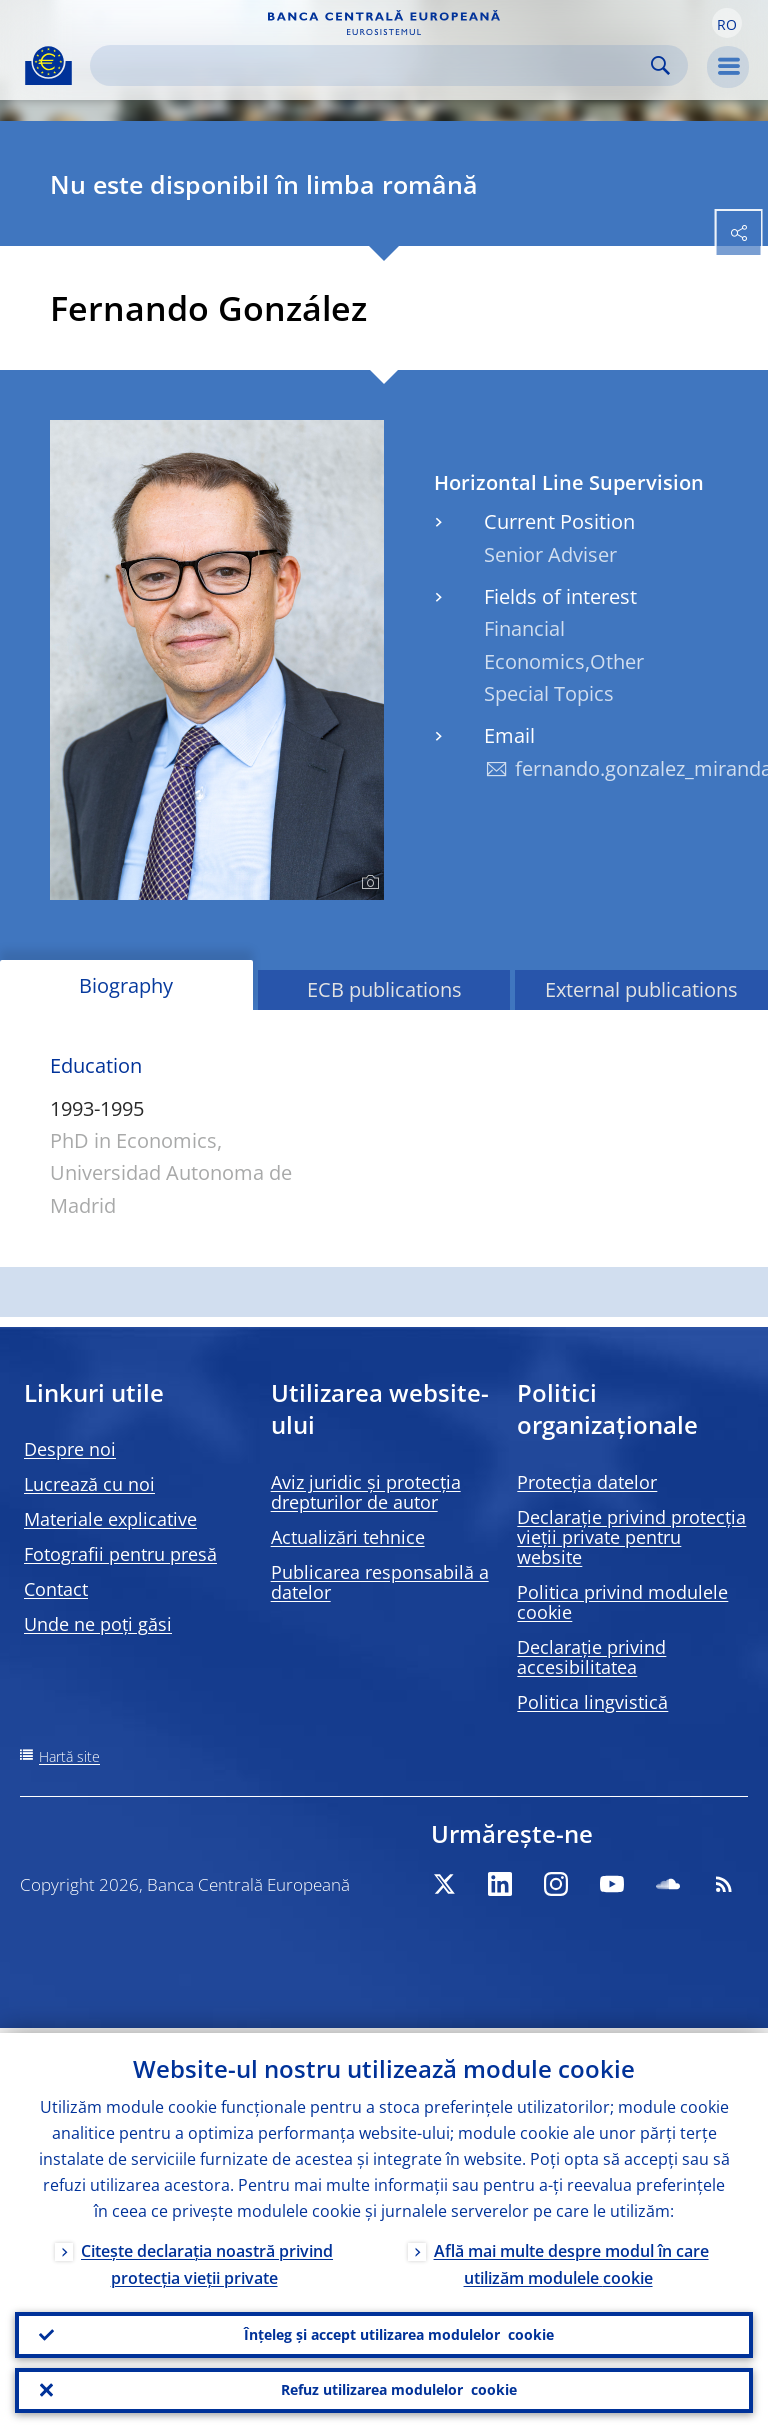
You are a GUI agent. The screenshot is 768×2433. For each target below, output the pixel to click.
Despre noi (70, 1449)
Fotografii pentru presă (120, 1554)
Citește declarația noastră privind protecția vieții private (207, 2259)
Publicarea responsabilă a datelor (380, 1582)
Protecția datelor (587, 1482)
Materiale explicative (110, 1519)
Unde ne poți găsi (98, 1624)
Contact (56, 1589)
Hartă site (69, 1756)
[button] (727, 23)
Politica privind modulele (622, 1602)
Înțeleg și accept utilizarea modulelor (399, 2331)
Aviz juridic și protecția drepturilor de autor (366, 1492)
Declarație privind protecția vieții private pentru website (631, 1537)
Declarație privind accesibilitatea (591, 1657)
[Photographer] (367, 883)
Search (660, 65)
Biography (126, 985)
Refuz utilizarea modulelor (399, 2389)
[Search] (373, 65)
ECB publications (384, 989)
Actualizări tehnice (348, 1537)
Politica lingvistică (592, 1702)
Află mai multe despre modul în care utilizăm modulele (571, 2259)
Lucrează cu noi (89, 1484)
